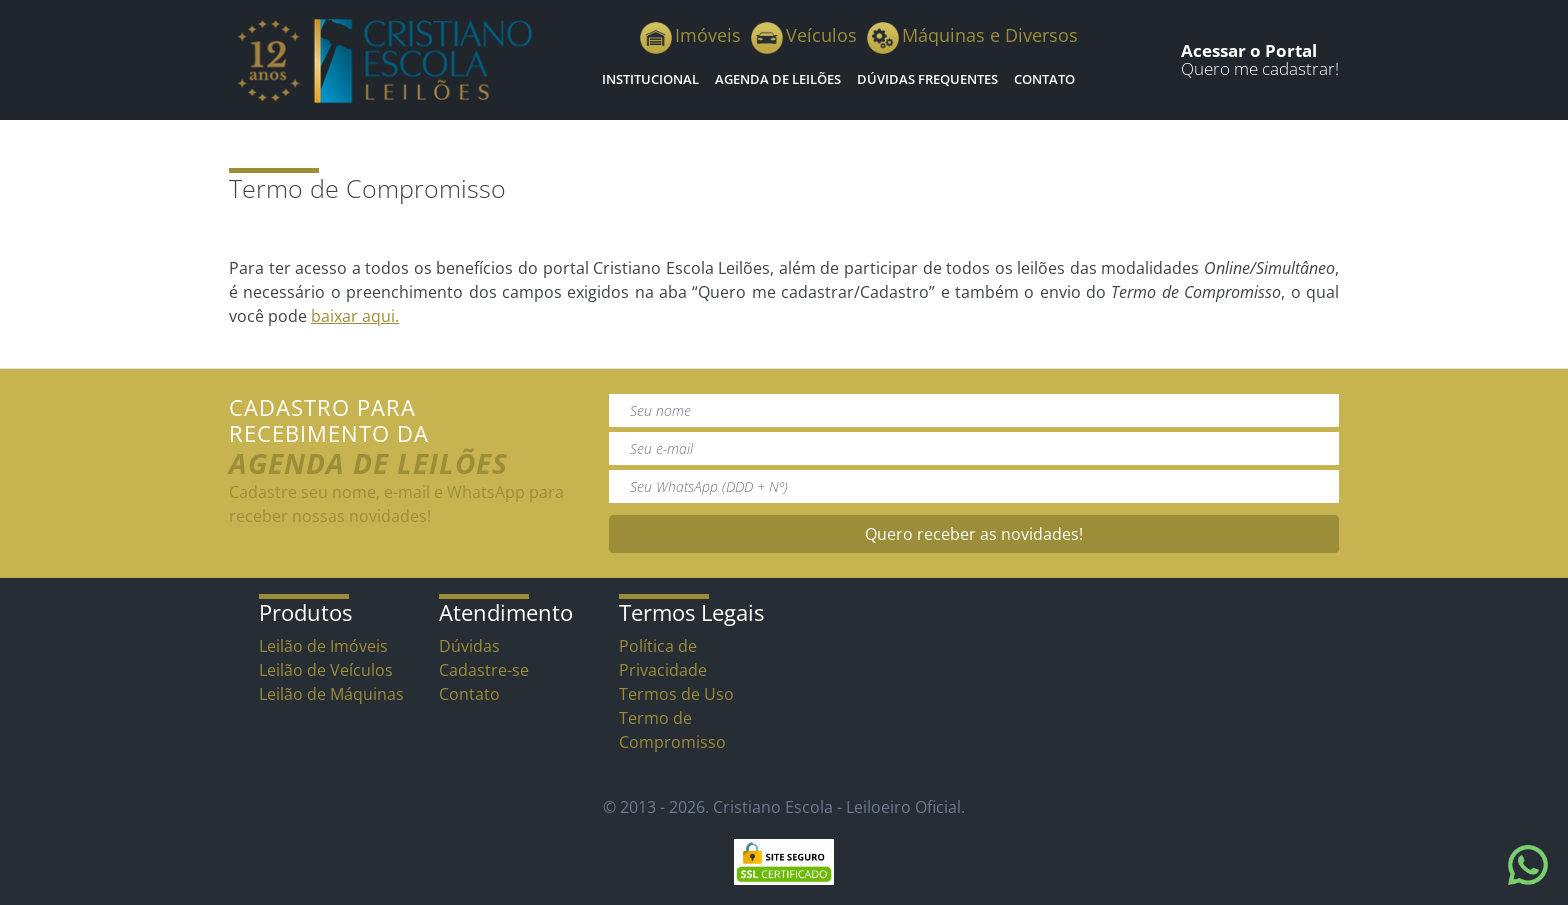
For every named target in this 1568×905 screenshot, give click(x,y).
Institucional (650, 79)
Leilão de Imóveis (323, 646)
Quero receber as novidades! (974, 534)
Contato (1044, 79)
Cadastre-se (484, 670)
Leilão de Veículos (326, 670)
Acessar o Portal (1249, 50)
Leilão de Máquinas (331, 694)
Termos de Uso (676, 694)
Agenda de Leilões (778, 79)
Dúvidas (469, 646)
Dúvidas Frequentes (927, 79)
